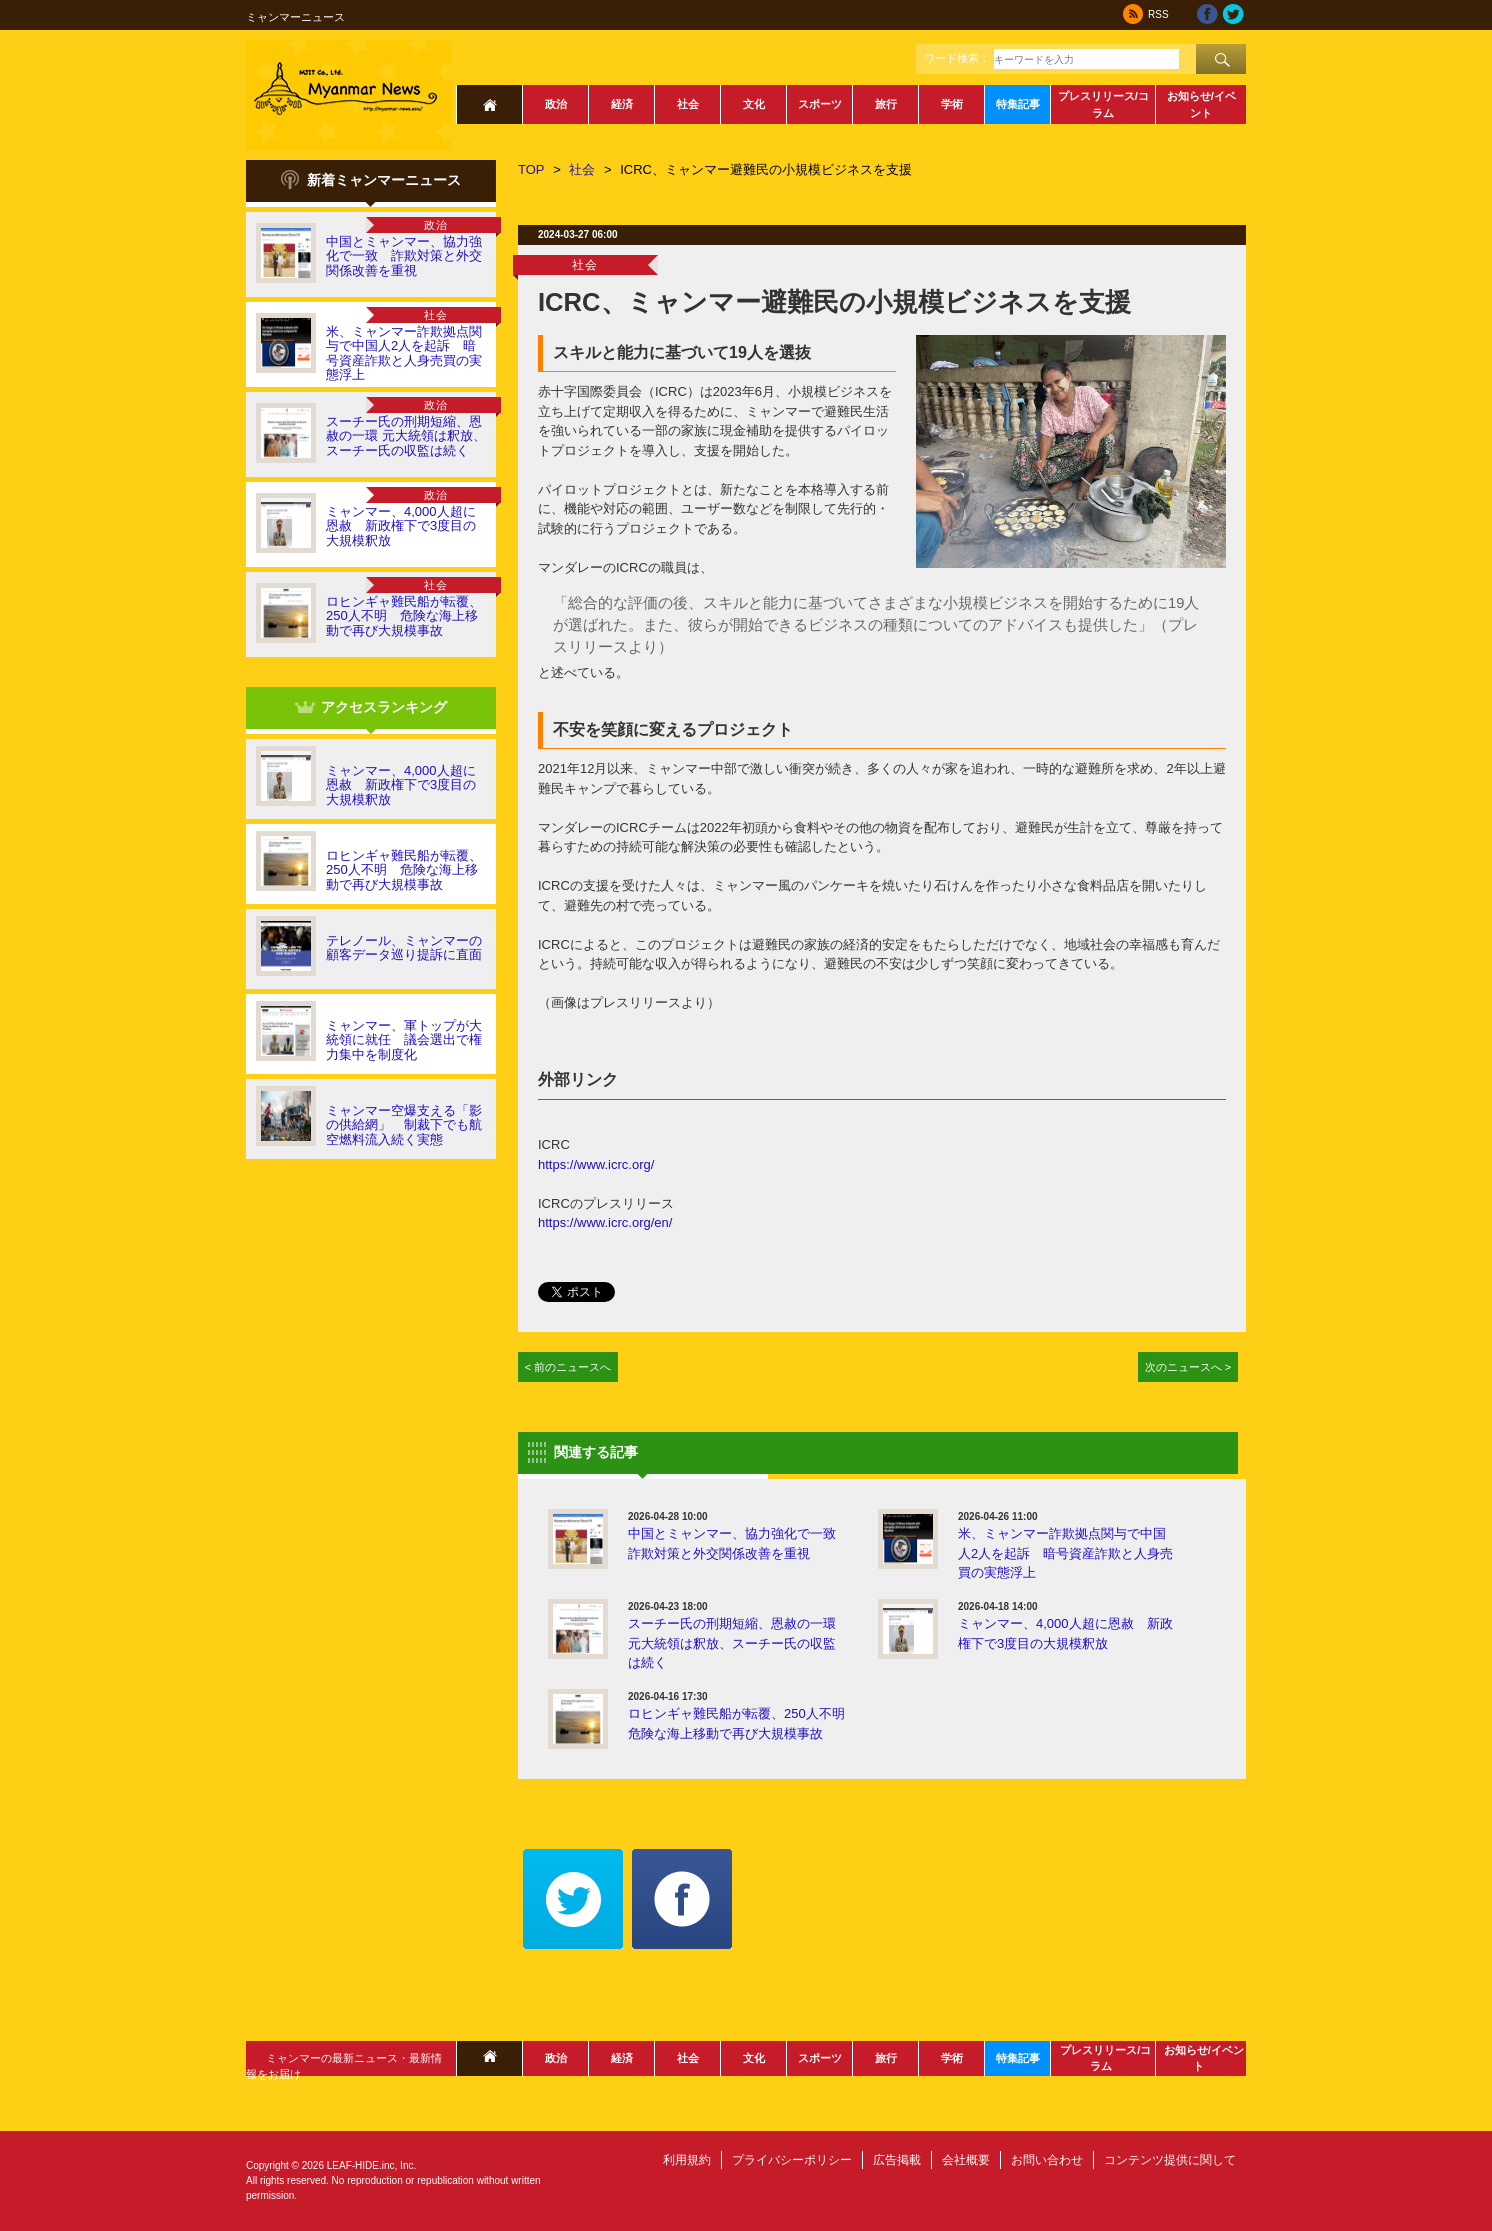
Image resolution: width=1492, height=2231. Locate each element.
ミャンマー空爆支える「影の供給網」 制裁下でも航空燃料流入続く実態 (404, 1125)
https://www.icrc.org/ (596, 1164)
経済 (622, 104)
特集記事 (1018, 104)
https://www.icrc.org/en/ (605, 1222)
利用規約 (687, 2160)
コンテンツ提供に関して (1170, 2160)
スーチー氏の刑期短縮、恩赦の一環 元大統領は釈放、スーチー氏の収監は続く (406, 436)
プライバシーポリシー (792, 2160)
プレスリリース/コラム (1103, 104)
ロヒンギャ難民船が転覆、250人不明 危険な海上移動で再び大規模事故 (404, 616)
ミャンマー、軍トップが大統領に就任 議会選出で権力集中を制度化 (404, 1040)
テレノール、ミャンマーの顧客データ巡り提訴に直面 (404, 947)
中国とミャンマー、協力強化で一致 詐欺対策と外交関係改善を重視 (404, 256)
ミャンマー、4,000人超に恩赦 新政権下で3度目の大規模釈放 (401, 526)
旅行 (886, 104)
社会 (688, 104)
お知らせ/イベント (1201, 104)
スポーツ (820, 104)
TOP (531, 169)
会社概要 (966, 2160)
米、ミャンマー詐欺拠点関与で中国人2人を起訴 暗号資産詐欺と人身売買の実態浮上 (404, 353)
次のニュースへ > (1188, 1367)
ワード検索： (957, 58)
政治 (556, 104)
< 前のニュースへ (568, 1367)
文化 (754, 104)
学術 (952, 104)
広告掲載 (897, 2160)
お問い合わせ (1047, 2160)
